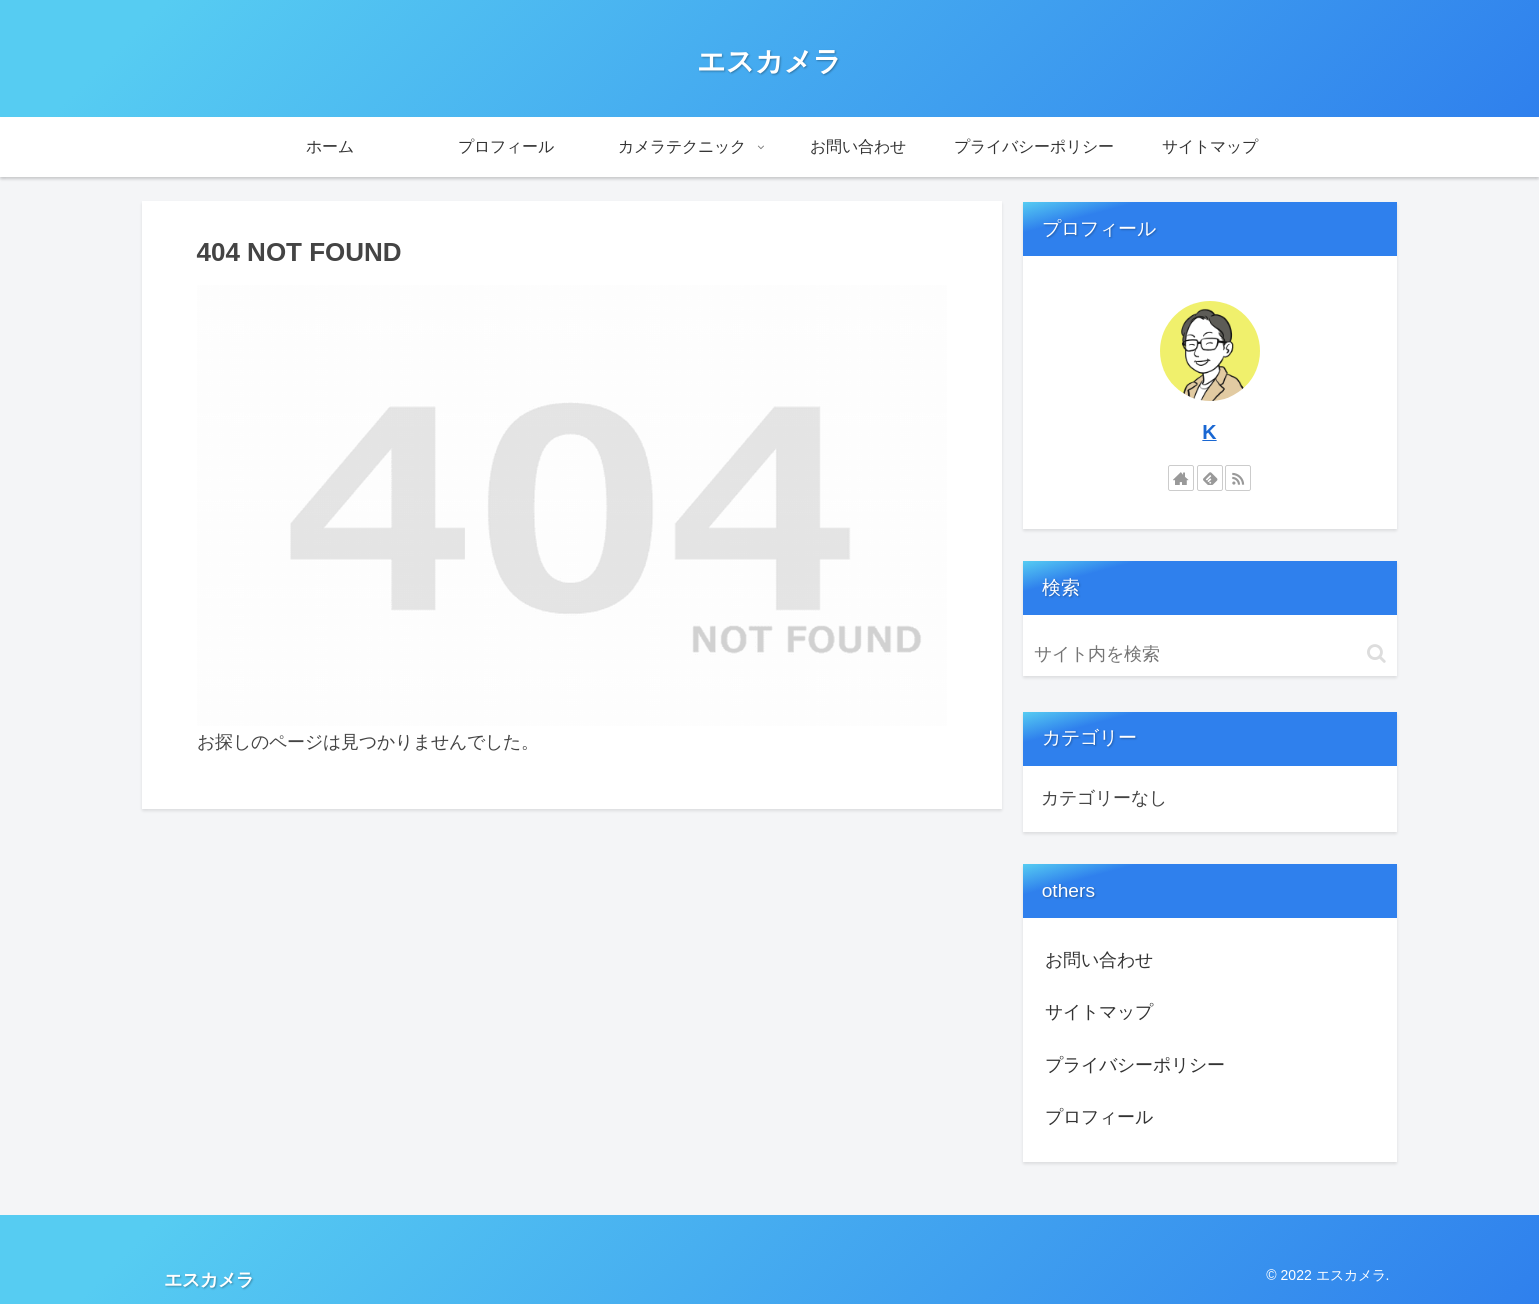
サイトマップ (1099, 1012)
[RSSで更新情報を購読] (1238, 478)
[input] (1210, 654)
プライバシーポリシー (1135, 1065)
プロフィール (1099, 1117)
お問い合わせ (1099, 960)
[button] (1376, 653)
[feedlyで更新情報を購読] (1210, 478)
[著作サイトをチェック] (1181, 478)
